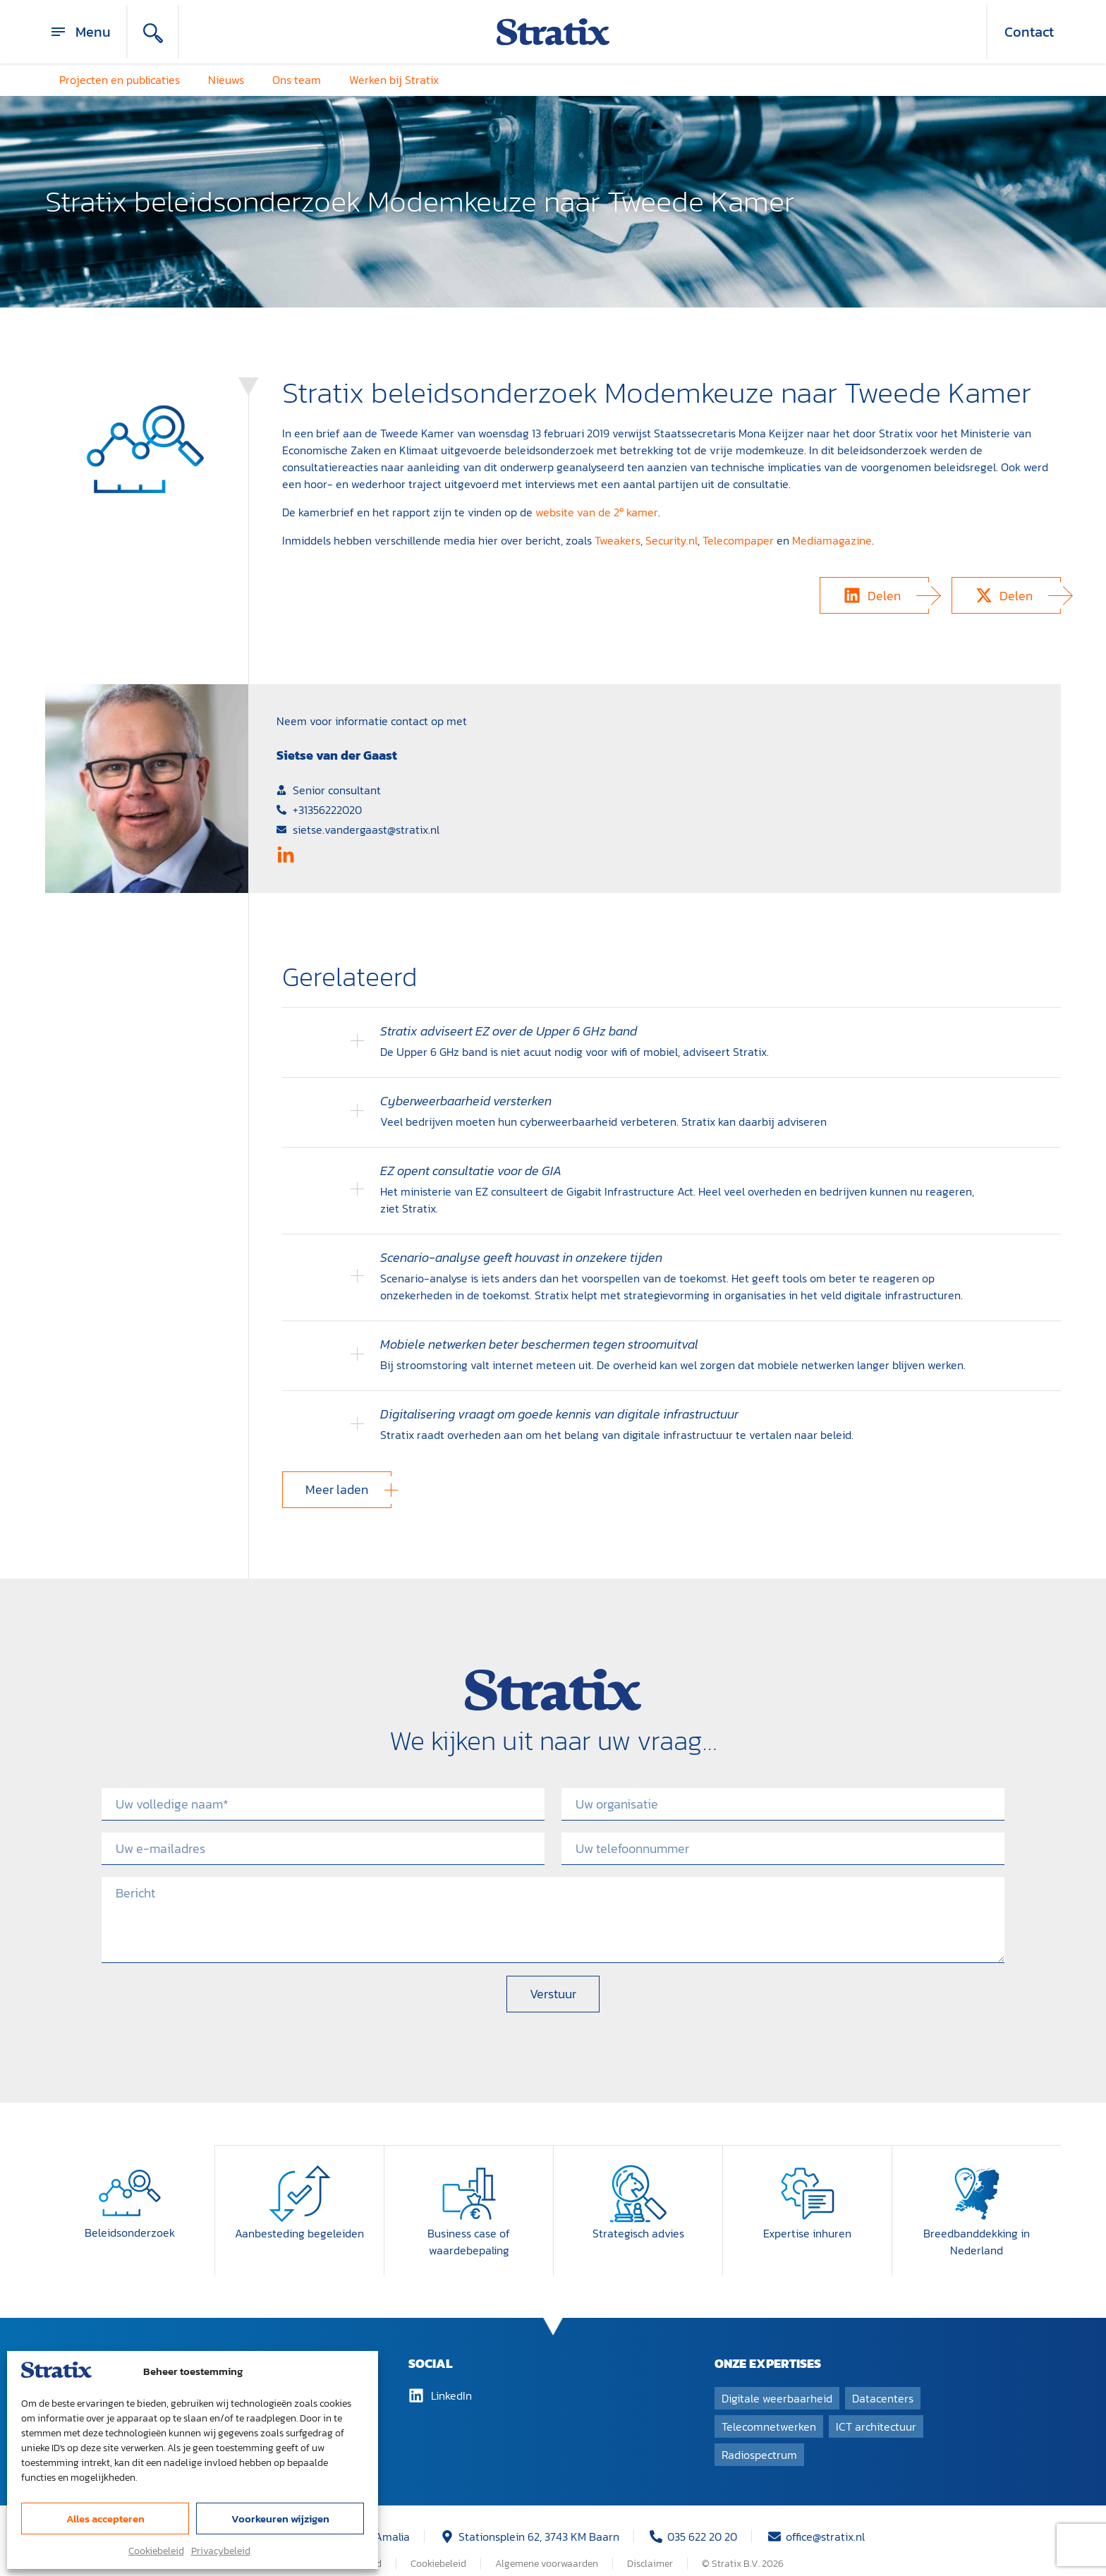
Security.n (670, 540)
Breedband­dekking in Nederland (976, 2224)
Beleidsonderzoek (130, 2215)
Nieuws (226, 79)
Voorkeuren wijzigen (280, 2518)
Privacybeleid (220, 2551)
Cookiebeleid (156, 2551)
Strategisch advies (638, 2215)
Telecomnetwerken (769, 2408)
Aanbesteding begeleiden (299, 2215)
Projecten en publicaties (119, 79)
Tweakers (617, 540)
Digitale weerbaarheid (777, 2380)
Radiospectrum (759, 2437)
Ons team (296, 79)
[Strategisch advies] (638, 2176)
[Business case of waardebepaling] (469, 2176)
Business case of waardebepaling (468, 2224)
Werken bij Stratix (394, 79)
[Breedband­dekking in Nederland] (977, 2176)
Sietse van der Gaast (336, 755)
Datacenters (882, 2380)
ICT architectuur (876, 2408)
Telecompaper (738, 540)
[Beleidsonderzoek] (130, 2176)
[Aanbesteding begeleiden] (300, 2176)
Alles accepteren (105, 2518)
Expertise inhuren (807, 2215)
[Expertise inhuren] (808, 2176)
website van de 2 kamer (596, 512)
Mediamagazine (832, 540)
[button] (874, 595)
